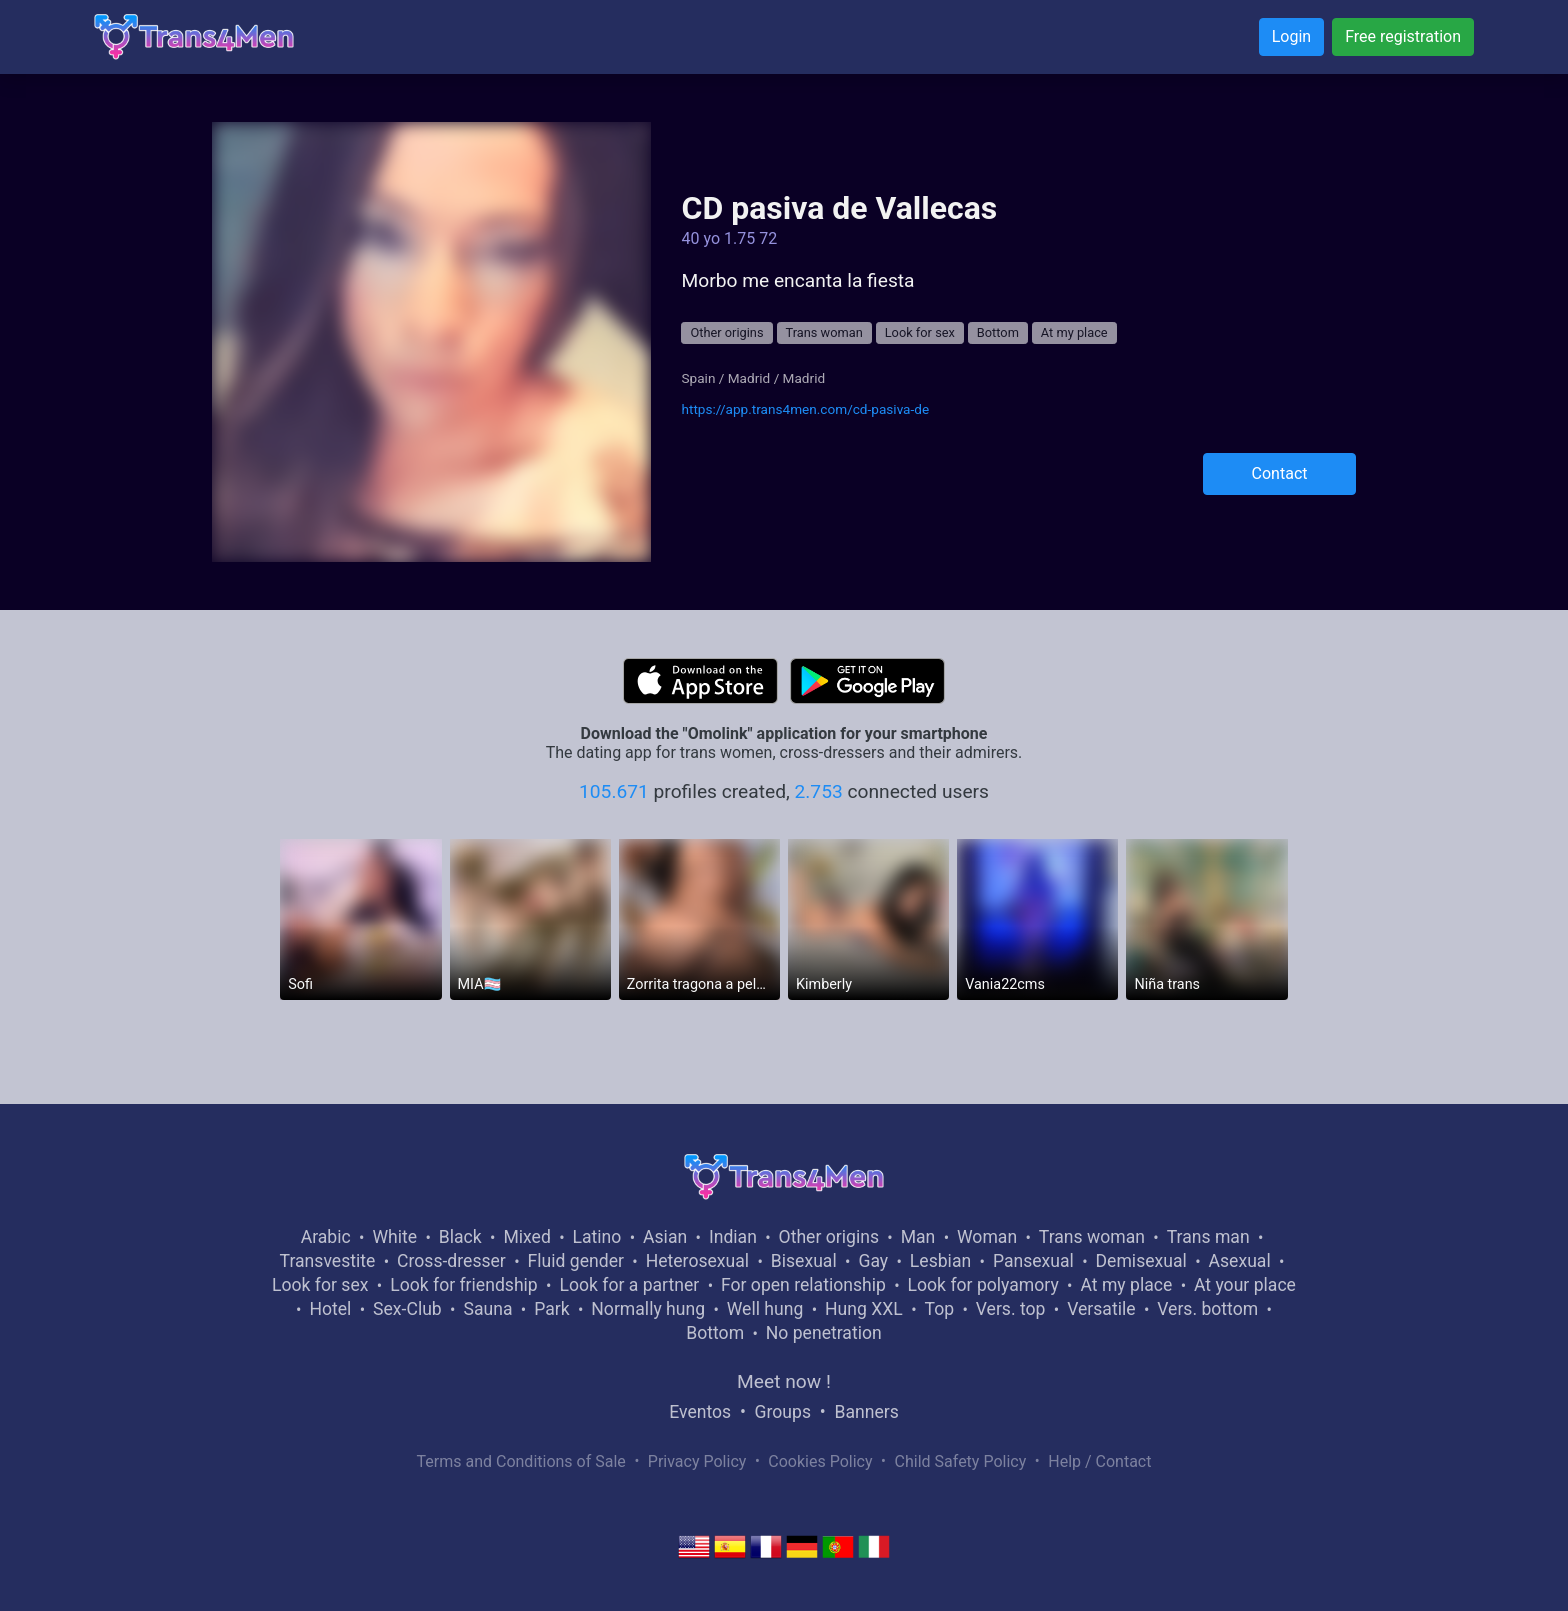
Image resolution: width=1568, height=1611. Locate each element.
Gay (873, 1261)
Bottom (998, 332)
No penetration (824, 1333)
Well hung (765, 1309)
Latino (597, 1237)
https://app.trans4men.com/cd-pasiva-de (805, 409)
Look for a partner (629, 1285)
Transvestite (328, 1261)
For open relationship (803, 1285)
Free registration (1403, 36)
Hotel (330, 1309)
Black (460, 1237)
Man (918, 1237)
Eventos (700, 1412)
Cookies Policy (820, 1461)
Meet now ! (784, 1381)
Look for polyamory (983, 1285)
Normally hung (648, 1309)
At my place (1074, 332)
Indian (733, 1237)
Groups (783, 1412)
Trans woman (824, 332)
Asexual (1240, 1261)
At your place (1245, 1285)
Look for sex (920, 332)
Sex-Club (407, 1309)
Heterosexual (697, 1261)
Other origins (726, 332)
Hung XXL (864, 1309)
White (394, 1237)
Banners (866, 1412)
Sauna (487, 1309)
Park (551, 1309)
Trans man (1208, 1237)
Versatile (1101, 1309)
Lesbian (940, 1261)
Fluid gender (576, 1261)
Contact (1280, 473)
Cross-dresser (451, 1261)
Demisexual (1141, 1261)
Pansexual (1033, 1261)
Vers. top (1011, 1309)
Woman (987, 1237)
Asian (665, 1237)
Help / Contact (1099, 1461)
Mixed (526, 1237)
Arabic (326, 1237)
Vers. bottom (1207, 1309)
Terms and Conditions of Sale (521, 1461)
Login (1291, 36)
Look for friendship (464, 1285)
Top (939, 1309)
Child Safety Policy (961, 1461)
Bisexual (804, 1261)
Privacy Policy (697, 1461)
